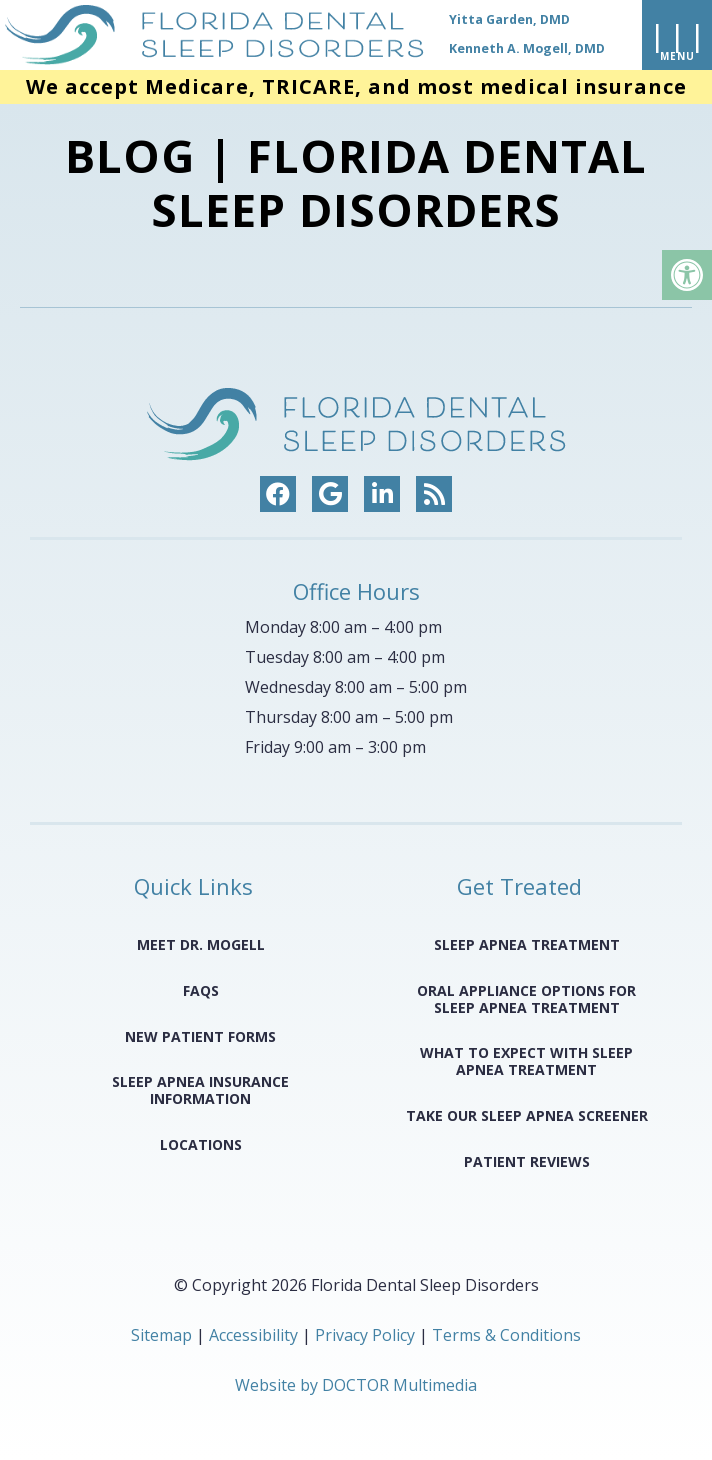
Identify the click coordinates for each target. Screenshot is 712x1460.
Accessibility (253, 1335)
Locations (201, 1144)
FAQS (201, 990)
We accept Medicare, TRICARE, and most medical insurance (356, 86)
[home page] (302, 35)
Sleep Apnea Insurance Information (200, 1090)
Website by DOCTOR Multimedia (356, 1385)
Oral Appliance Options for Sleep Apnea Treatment (526, 999)
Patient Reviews (527, 1161)
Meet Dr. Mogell (201, 944)
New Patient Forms (200, 1036)
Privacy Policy (367, 1335)
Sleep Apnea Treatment (527, 944)
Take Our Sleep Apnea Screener (527, 1115)
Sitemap (161, 1335)
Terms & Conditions (506, 1335)
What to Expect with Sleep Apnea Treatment (526, 1061)
